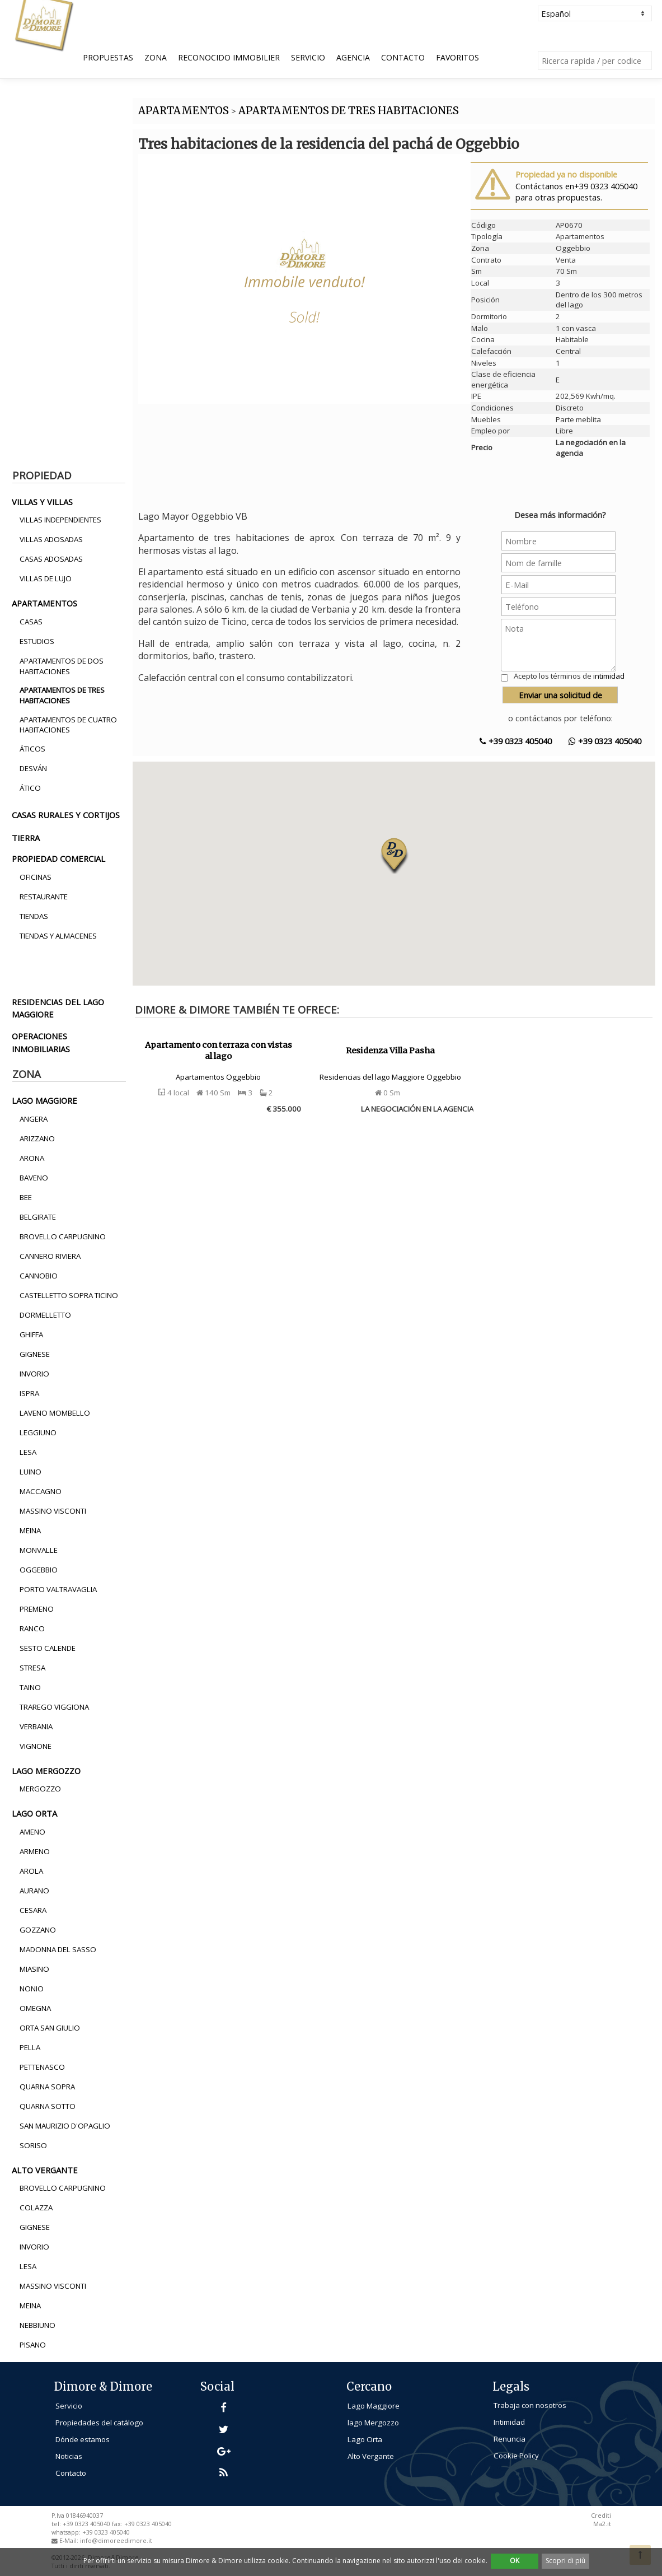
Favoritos (457, 57)
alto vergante (45, 2170)
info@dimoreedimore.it (116, 2541)
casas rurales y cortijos (66, 814)
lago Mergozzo (373, 2423)
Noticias (68, 2456)
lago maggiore (44, 1100)
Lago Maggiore (374, 2406)
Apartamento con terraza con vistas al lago (218, 1051)
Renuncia (509, 2439)
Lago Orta (365, 2439)
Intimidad (509, 2422)
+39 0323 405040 (516, 740)
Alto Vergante (371, 2456)
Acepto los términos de (569, 676)
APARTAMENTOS (183, 110)
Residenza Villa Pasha (390, 1051)
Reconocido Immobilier (229, 57)
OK (514, 2560)
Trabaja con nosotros (530, 2405)
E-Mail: (69, 2541)
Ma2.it (602, 2524)
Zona (155, 57)
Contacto (403, 57)
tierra (26, 837)
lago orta (34, 1813)
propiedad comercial (58, 858)
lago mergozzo (46, 1770)
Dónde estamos (82, 2439)
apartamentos (44, 603)
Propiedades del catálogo (99, 2423)
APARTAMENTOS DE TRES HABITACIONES (348, 110)
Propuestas (108, 57)
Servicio (308, 57)
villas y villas (42, 501)
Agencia (353, 57)
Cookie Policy (516, 2456)
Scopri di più (565, 2560)
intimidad (609, 676)
